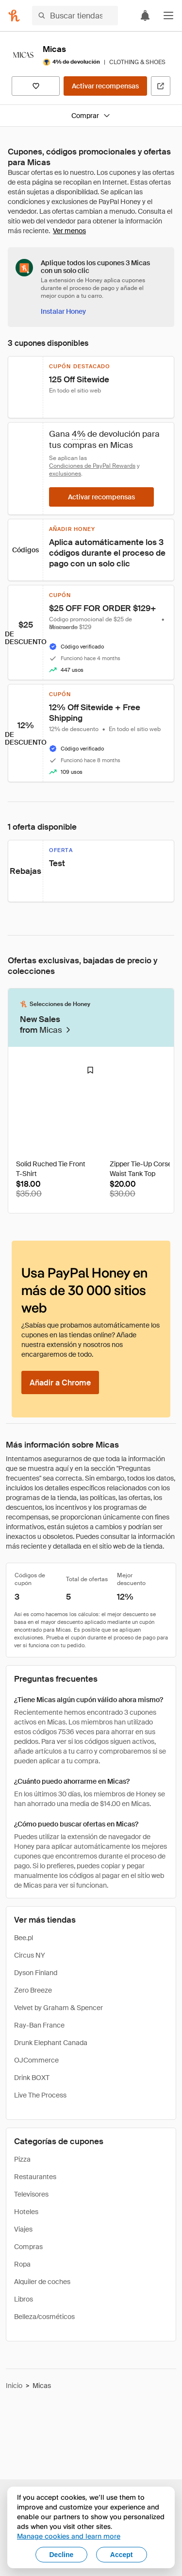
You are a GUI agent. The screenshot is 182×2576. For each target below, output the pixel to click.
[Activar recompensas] (105, 86)
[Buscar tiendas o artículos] (75, 15)
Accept (121, 2555)
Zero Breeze (33, 1990)
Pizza (22, 2159)
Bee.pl (23, 1937)
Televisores (31, 2194)
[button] (168, 15)
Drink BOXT (32, 2077)
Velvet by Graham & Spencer (58, 2007)
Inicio (14, 2385)
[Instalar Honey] (63, 311)
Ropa (22, 2264)
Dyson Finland (35, 1972)
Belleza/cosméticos (44, 2316)
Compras (28, 2246)
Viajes (23, 2229)
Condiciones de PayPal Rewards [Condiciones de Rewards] (92, 466)
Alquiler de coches (42, 2281)
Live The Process (40, 2095)
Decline (62, 2555)
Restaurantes (35, 2176)
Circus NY (29, 1955)
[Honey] (14, 15)
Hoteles (26, 2211)
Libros (23, 2299)
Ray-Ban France (39, 2025)
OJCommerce (36, 2060)
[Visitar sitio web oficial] (160, 86)
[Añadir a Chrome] (60, 1382)
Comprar (91, 115)
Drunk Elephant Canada (50, 2042)
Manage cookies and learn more (68, 2536)
